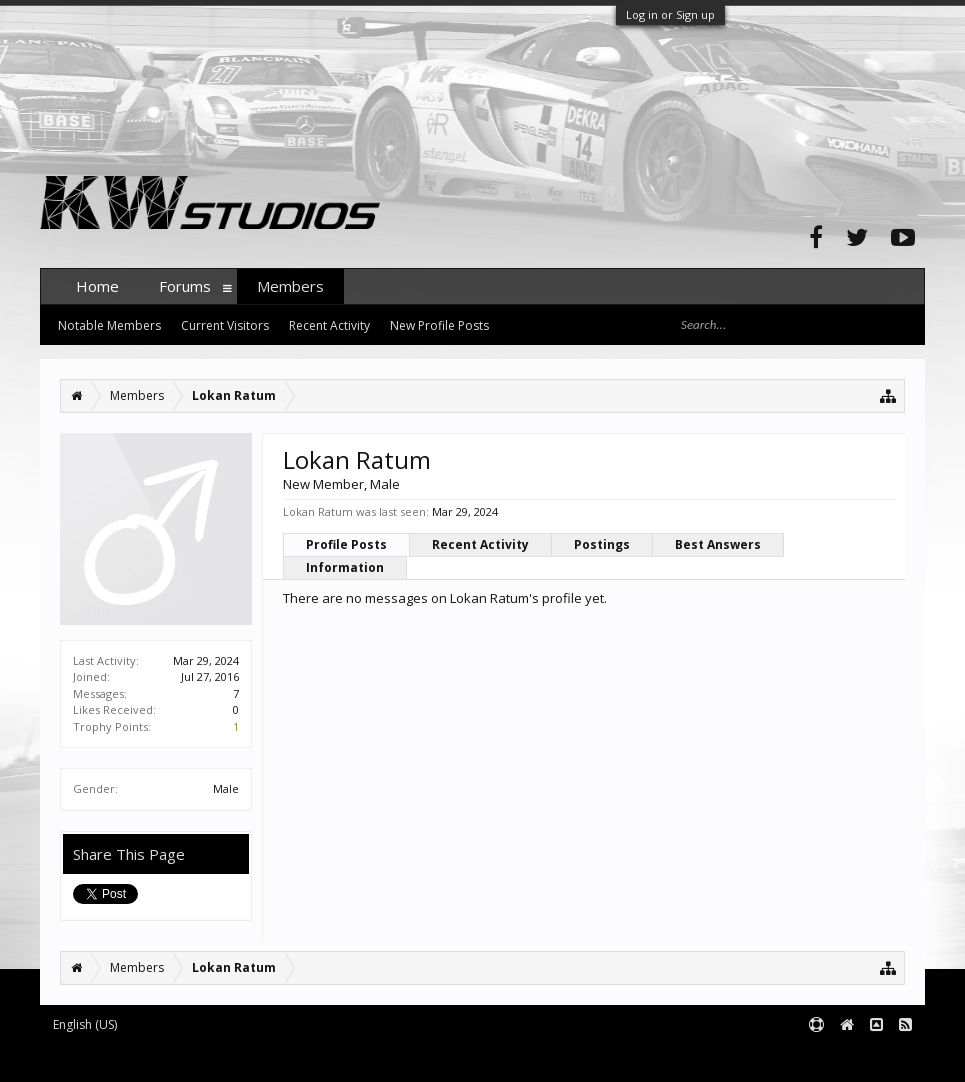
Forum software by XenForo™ (191, 1058)
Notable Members (109, 325)
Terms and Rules (875, 1058)
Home (97, 286)
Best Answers (718, 544)
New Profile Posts (439, 325)
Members (290, 286)
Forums (185, 286)
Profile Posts (346, 544)
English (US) (85, 1024)
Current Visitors (225, 325)
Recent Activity (480, 544)
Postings (602, 544)
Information (345, 567)
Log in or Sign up (670, 14)
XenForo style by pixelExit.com (433, 1058)
